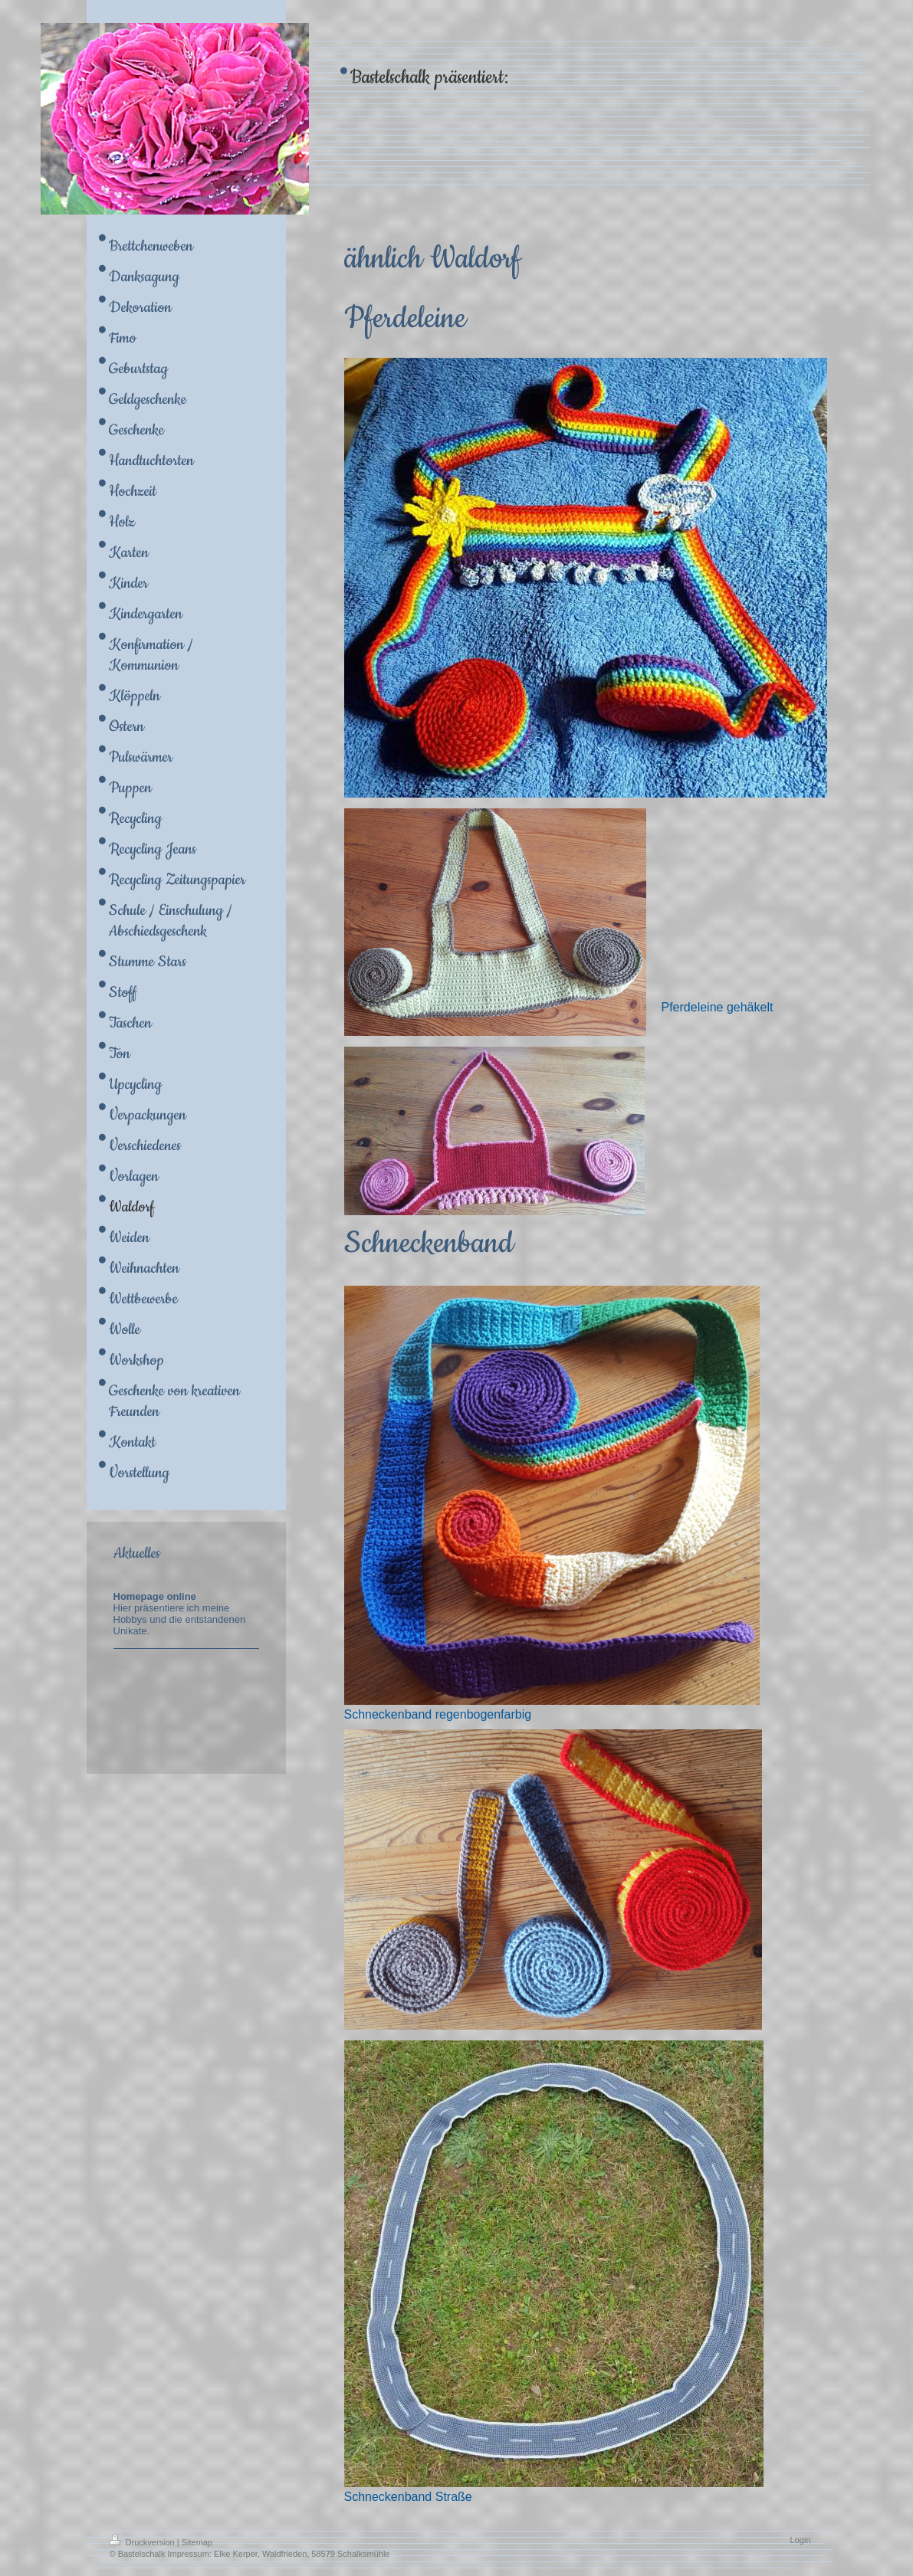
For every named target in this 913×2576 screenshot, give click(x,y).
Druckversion (143, 2542)
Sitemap (197, 2542)
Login (800, 2540)
